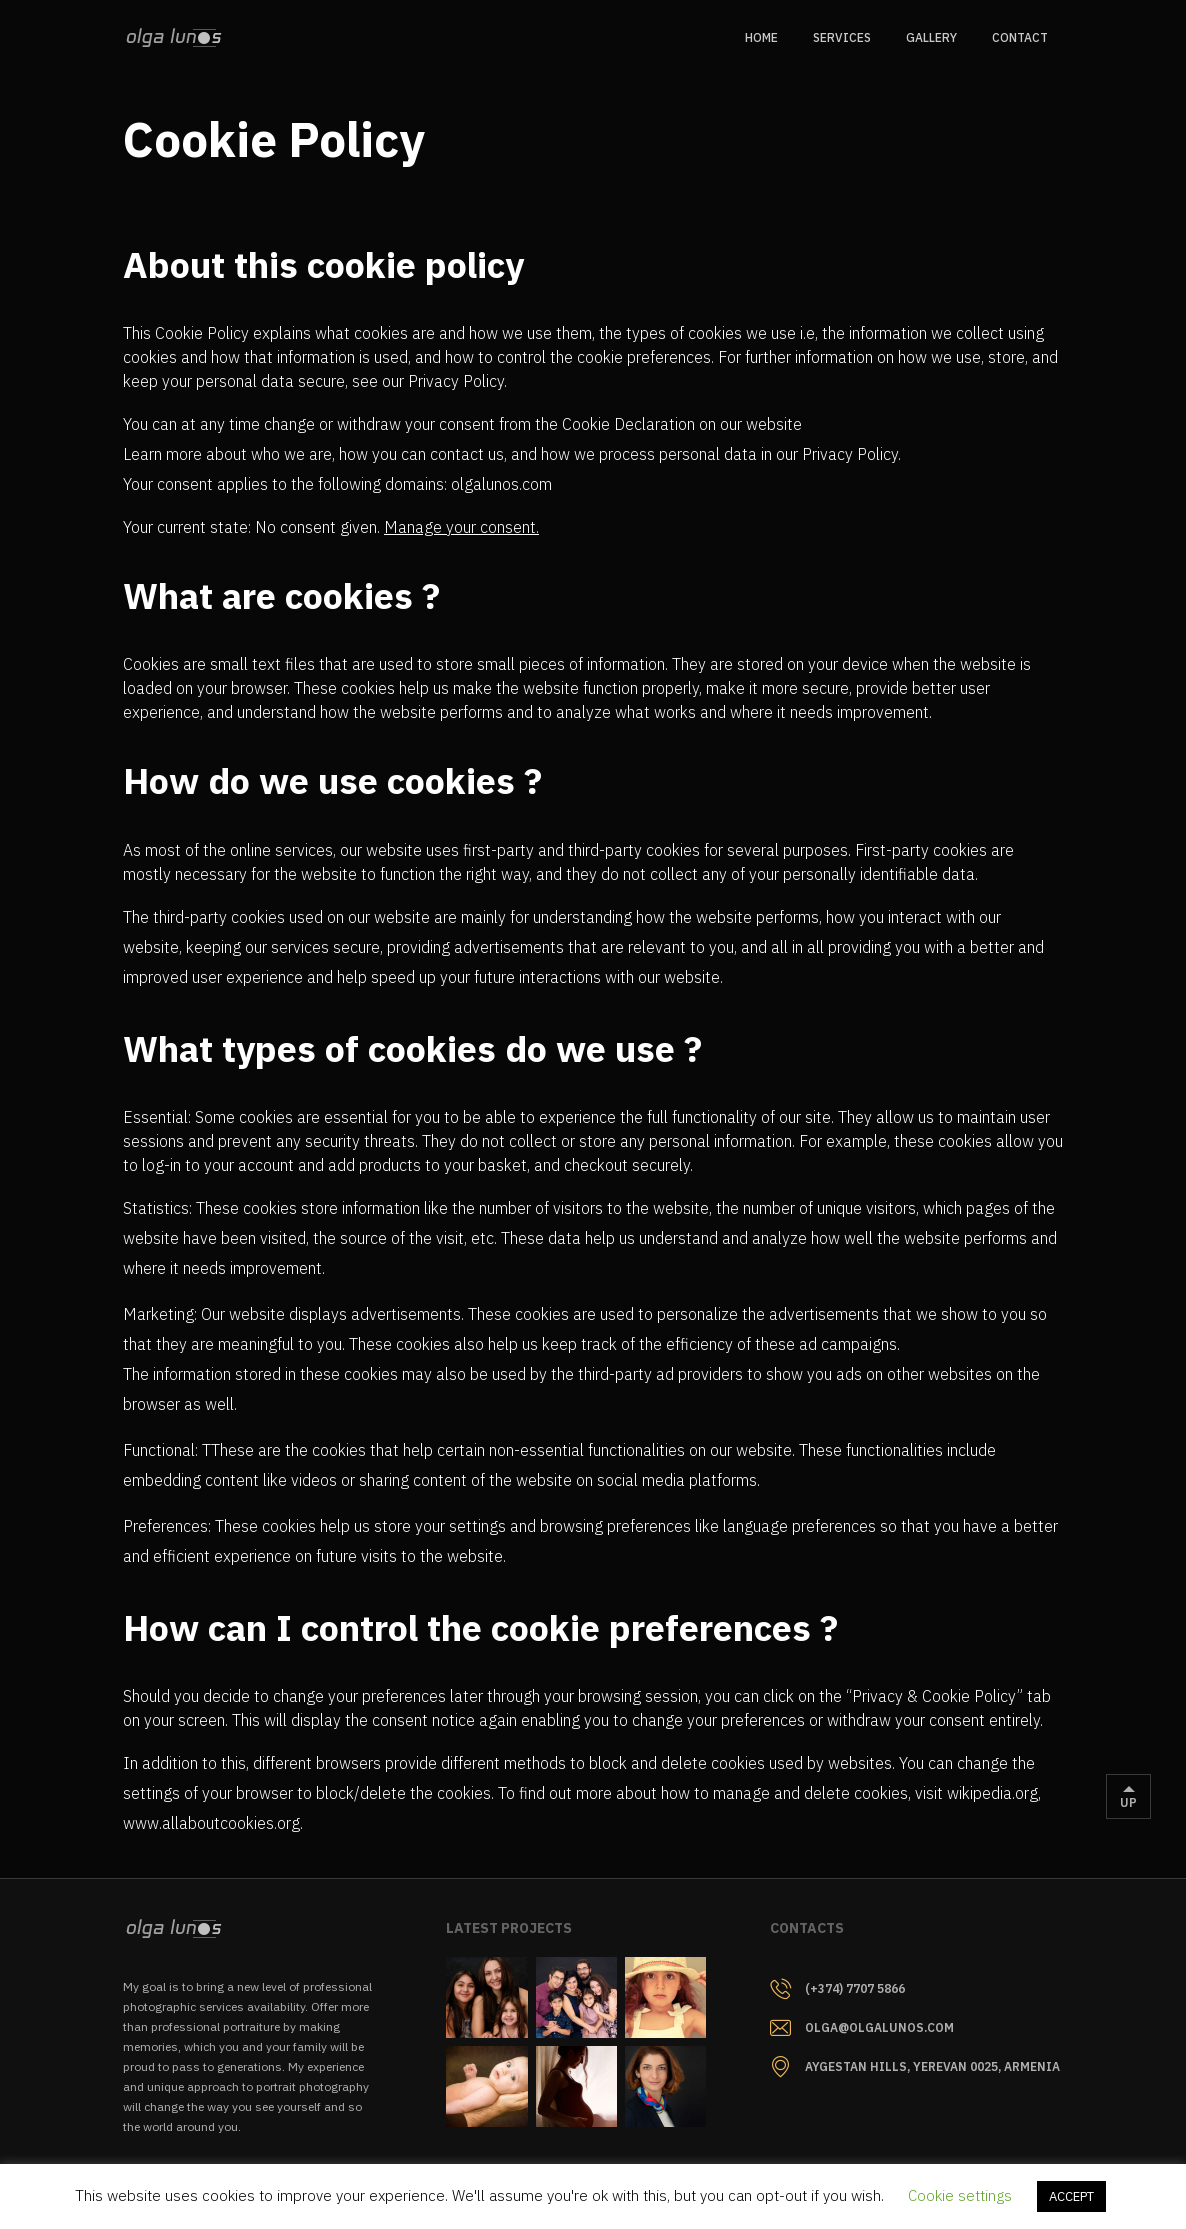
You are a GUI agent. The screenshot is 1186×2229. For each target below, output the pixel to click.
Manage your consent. (461, 527)
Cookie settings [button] (960, 2195)
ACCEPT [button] (1071, 2196)
